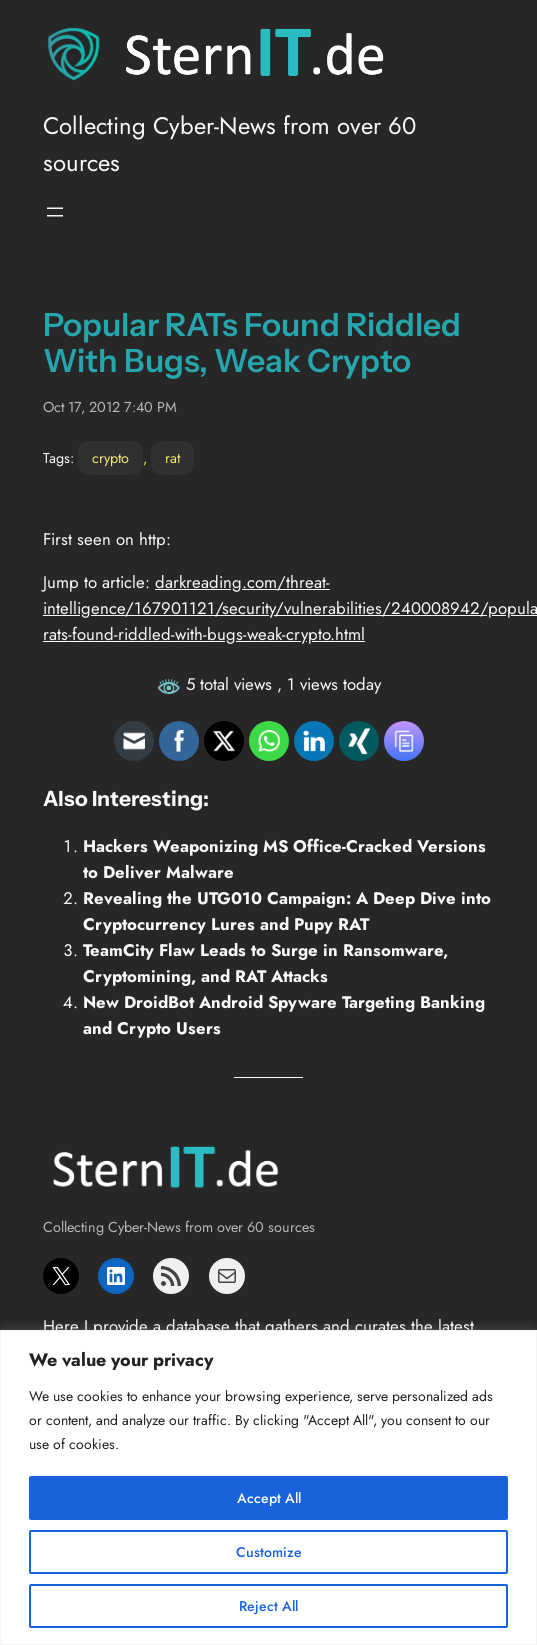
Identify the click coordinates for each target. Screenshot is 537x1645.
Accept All (269, 1498)
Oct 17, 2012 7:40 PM (110, 407)
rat (172, 458)
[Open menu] (55, 212)
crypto (110, 458)
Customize (269, 1552)
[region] (268, 1487)
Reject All (268, 1606)
